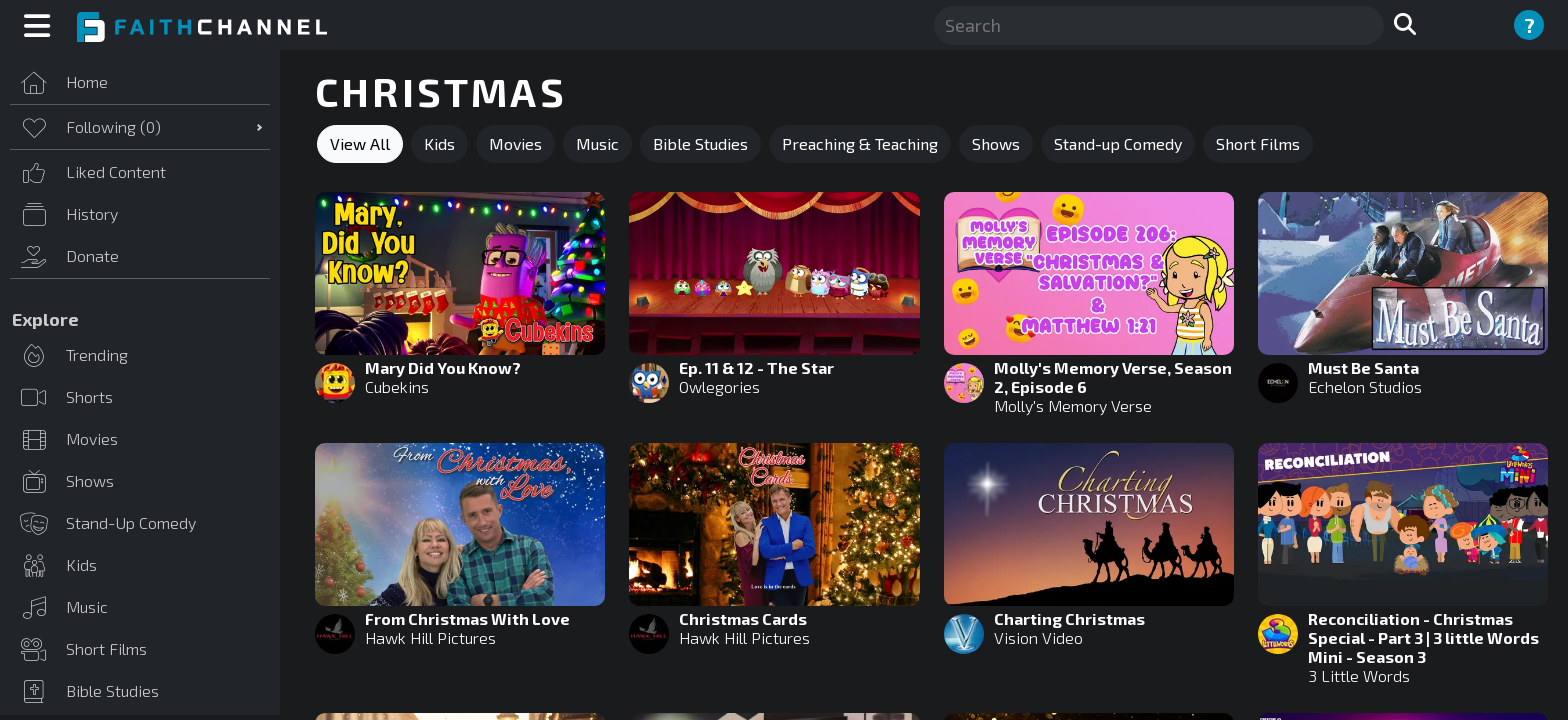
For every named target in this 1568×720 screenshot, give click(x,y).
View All (360, 143)
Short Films (1258, 143)
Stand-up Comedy (1118, 143)
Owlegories (719, 386)
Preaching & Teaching (860, 143)
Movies (515, 143)
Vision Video (1038, 637)
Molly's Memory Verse (1073, 405)
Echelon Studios (1365, 386)
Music (597, 143)
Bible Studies (700, 143)
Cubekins (397, 386)
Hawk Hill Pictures (430, 637)
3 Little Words (1359, 675)
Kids (439, 143)
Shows (996, 143)
